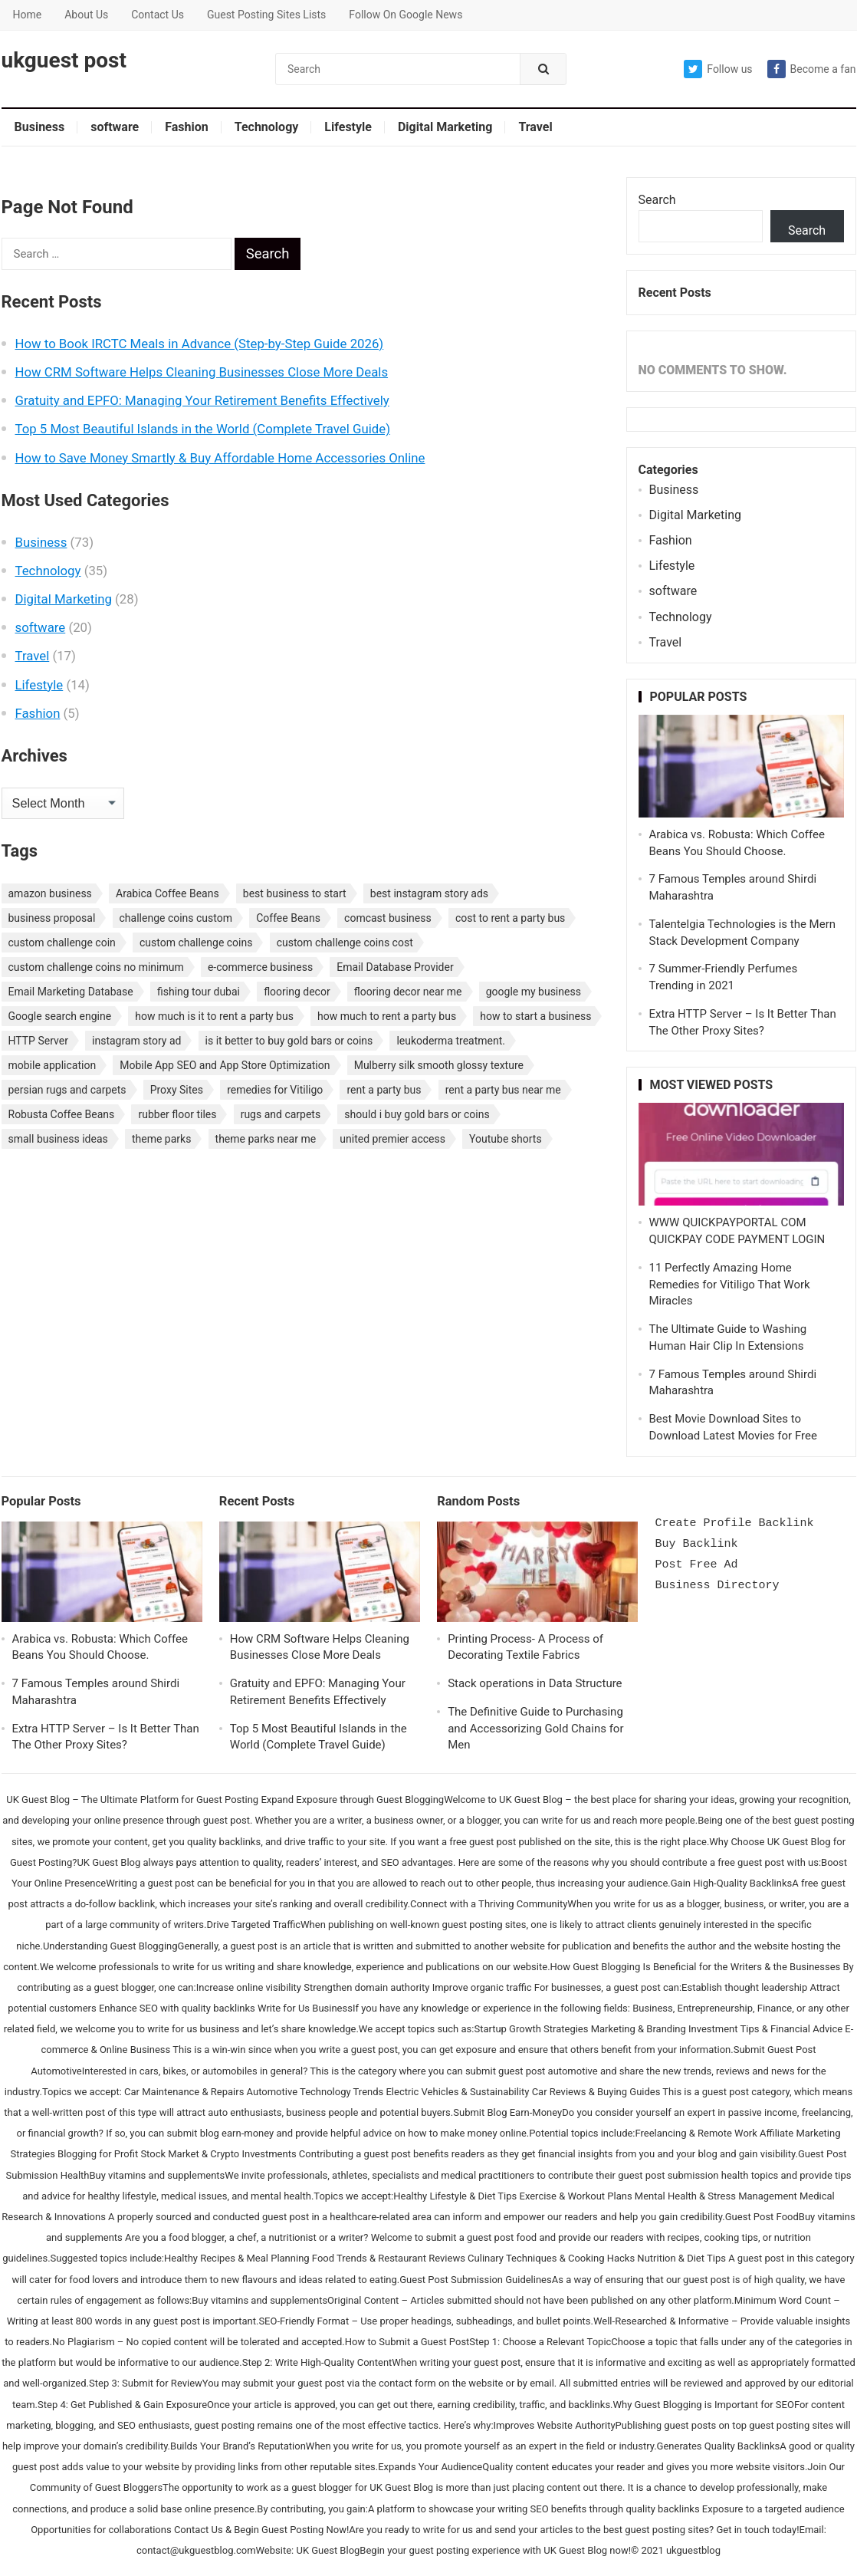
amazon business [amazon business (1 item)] (50, 893)
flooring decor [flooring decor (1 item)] (297, 991)
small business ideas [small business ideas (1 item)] (58, 1139)
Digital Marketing (445, 127)
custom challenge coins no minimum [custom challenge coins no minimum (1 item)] (96, 967)
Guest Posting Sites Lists (266, 14)
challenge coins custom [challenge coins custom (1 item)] (176, 918)
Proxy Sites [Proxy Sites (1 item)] (176, 1090)
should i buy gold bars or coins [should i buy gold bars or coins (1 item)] (416, 1114)
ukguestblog (693, 2550)
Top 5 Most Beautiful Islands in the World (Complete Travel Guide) (202, 428)
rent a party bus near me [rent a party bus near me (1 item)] (503, 1090)
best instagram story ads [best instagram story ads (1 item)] (429, 893)
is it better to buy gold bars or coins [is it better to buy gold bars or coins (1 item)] (289, 1041)
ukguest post (64, 60)
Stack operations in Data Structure (535, 1683)
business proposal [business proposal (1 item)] (52, 918)
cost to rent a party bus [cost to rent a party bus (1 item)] (510, 918)
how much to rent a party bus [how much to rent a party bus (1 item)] (386, 1016)
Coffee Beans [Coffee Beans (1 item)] (288, 918)
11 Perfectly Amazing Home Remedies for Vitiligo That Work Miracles (729, 1284)
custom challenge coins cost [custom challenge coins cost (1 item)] (345, 942)
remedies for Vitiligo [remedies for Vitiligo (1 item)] (275, 1090)
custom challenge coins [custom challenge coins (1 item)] (196, 942)
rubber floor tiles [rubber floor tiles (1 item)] (177, 1114)
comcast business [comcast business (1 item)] (388, 918)
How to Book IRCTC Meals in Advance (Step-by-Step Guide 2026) (199, 343)
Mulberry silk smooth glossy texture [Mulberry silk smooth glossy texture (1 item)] (439, 1065)
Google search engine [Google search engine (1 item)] (60, 1016)
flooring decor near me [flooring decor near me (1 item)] (408, 991)
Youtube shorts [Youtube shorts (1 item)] (505, 1139)
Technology (267, 127)
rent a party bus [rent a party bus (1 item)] (383, 1090)
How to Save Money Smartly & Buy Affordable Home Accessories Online (220, 458)
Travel (535, 127)
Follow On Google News (405, 14)
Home (27, 14)
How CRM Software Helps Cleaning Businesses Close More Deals (202, 372)
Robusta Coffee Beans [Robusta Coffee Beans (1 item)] (61, 1114)
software (114, 127)
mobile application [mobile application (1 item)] (52, 1065)
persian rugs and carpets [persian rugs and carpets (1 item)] (67, 1090)
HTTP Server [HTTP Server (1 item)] (38, 1041)
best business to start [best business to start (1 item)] (294, 893)
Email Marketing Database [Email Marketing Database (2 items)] (70, 991)
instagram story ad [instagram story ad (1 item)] (136, 1041)
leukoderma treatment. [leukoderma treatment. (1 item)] (450, 1041)
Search (657, 199)
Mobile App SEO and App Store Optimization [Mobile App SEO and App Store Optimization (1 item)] (225, 1065)
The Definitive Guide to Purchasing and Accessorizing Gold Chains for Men (535, 1728)
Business (40, 127)
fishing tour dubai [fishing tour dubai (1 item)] (198, 991)
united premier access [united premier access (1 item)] (392, 1139)
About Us (86, 14)
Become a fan (811, 69)
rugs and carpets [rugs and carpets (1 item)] (281, 1114)
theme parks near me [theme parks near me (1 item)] (266, 1139)
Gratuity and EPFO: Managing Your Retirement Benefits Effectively (202, 400)
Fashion (187, 127)
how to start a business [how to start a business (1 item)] (535, 1016)
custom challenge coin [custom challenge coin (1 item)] (62, 942)
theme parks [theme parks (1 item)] (161, 1139)
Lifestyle (348, 127)
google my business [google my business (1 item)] (533, 991)
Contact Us (157, 14)
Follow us (718, 69)
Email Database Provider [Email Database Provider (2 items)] (395, 967)
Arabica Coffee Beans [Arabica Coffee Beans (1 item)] (167, 893)
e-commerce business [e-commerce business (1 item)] (260, 967)
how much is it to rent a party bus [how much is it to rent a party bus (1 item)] (214, 1016)
